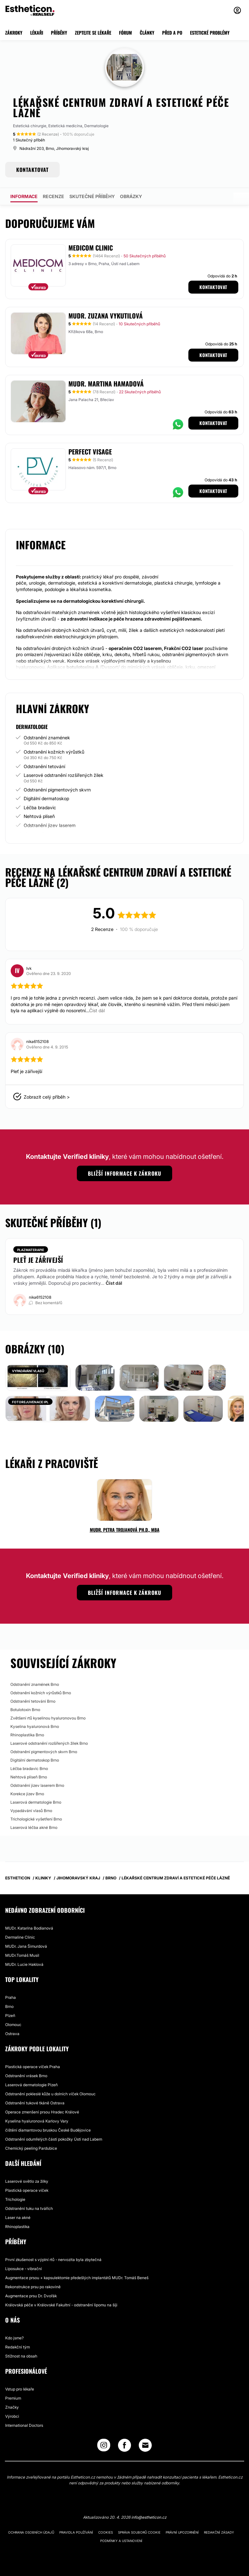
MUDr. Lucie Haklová (24, 1964)
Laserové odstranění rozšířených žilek (63, 775)
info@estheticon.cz (148, 2517)
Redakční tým (17, 2347)
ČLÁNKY (147, 32)
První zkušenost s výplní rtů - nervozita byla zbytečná (53, 2259)
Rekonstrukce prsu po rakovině (33, 2286)
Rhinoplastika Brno (27, 1734)
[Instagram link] (103, 2447)
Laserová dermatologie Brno (35, 1802)
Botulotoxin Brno (25, 1709)
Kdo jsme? (14, 2337)
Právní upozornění (182, 2532)
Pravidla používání (76, 2532)
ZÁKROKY (13, 32)
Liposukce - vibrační (23, 2268)
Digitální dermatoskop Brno (34, 1760)
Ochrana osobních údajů (31, 2532)
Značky (12, 2407)
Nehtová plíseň (39, 816)
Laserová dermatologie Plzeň (31, 2084)
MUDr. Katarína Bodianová (29, 1928)
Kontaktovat (213, 287)
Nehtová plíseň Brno (28, 1777)
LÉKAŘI (36, 32)
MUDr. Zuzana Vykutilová (105, 315)
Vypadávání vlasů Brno (31, 1810)
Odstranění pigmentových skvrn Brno (43, 1751)
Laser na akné (17, 2217)
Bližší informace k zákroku (124, 1173)
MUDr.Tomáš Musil (22, 1955)
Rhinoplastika (17, 2226)
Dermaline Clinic (20, 1937)
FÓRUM (125, 32)
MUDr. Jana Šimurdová (26, 1946)
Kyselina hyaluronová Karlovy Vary (36, 2121)
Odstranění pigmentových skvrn (57, 789)
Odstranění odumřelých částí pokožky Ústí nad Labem (53, 2139)
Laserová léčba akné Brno (33, 1827)
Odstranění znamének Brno (34, 1684)
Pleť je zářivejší (38, 1260)
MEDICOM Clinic (90, 247)
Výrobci (12, 2416)
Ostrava (12, 2033)
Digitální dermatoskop (46, 798)
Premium (13, 2398)
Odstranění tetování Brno (32, 1701)
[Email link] (145, 2445)
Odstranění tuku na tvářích (29, 2208)
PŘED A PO (172, 32)
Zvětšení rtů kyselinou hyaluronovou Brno (48, 1718)
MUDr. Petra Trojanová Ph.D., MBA (125, 1529)
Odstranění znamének (47, 737)
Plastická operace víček (26, 2190)
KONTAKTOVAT (32, 170)
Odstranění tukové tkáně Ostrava (35, 2102)
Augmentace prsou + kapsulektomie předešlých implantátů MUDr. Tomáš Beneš (76, 2277)
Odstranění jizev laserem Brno (37, 1785)
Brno (9, 2006)
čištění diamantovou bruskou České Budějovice (48, 2130)
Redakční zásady (219, 2532)
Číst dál (114, 1283)
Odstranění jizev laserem (50, 825)
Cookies (105, 2532)
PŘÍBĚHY (59, 32)
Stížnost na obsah (21, 2356)
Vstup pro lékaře (19, 2389)
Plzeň (10, 2015)
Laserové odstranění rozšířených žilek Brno (49, 1743)
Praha (10, 1997)
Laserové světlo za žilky (26, 2181)
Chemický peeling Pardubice (31, 2148)
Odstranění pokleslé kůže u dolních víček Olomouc (50, 2093)
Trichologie (15, 2199)
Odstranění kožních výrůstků (54, 752)
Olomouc (13, 2024)
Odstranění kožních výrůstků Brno (40, 1692)
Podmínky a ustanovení (121, 2541)
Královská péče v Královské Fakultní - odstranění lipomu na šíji (61, 2304)
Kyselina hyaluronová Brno (34, 1726)
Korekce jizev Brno (27, 1793)
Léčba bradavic (40, 807)
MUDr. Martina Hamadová (106, 383)
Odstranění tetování (44, 766)
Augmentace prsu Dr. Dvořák (31, 2295)
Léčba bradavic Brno (29, 1768)
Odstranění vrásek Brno (26, 2075)
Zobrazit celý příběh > (47, 1097)
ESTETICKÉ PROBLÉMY (210, 32)
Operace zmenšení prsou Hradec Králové (42, 2112)
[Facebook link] (124, 2447)
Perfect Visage (90, 451)
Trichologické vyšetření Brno (36, 1819)
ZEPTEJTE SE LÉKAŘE (93, 32)
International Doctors (24, 2425)
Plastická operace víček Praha (32, 2066)
